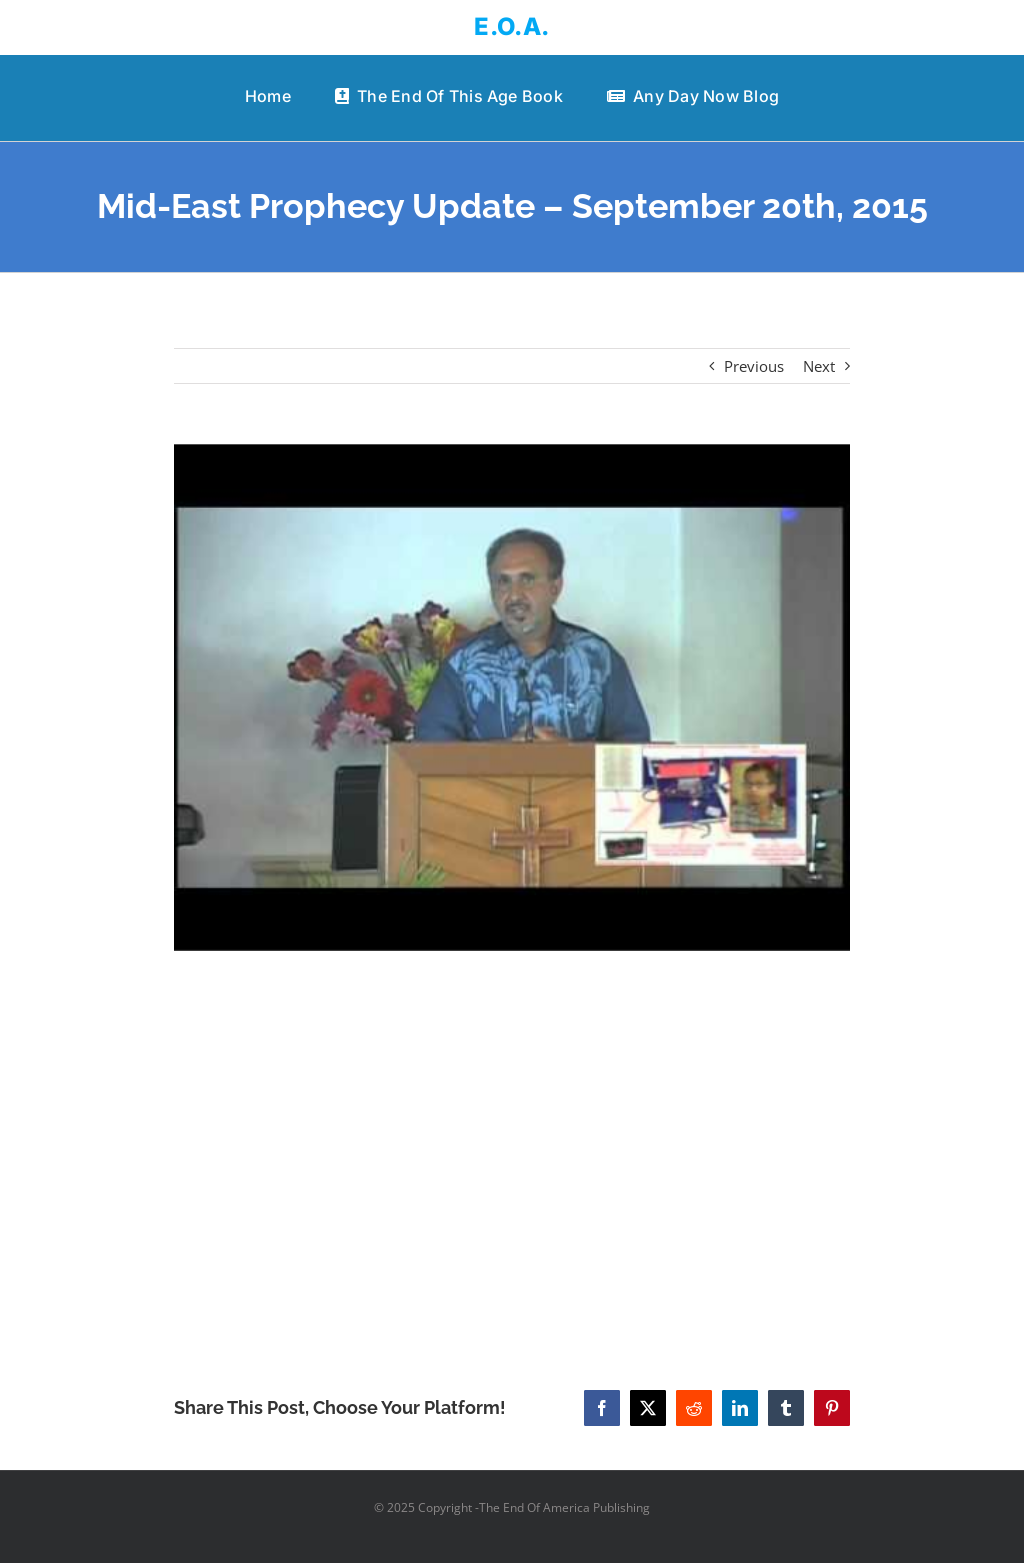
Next (819, 366)
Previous (754, 366)
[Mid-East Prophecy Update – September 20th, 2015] (512, 697)
